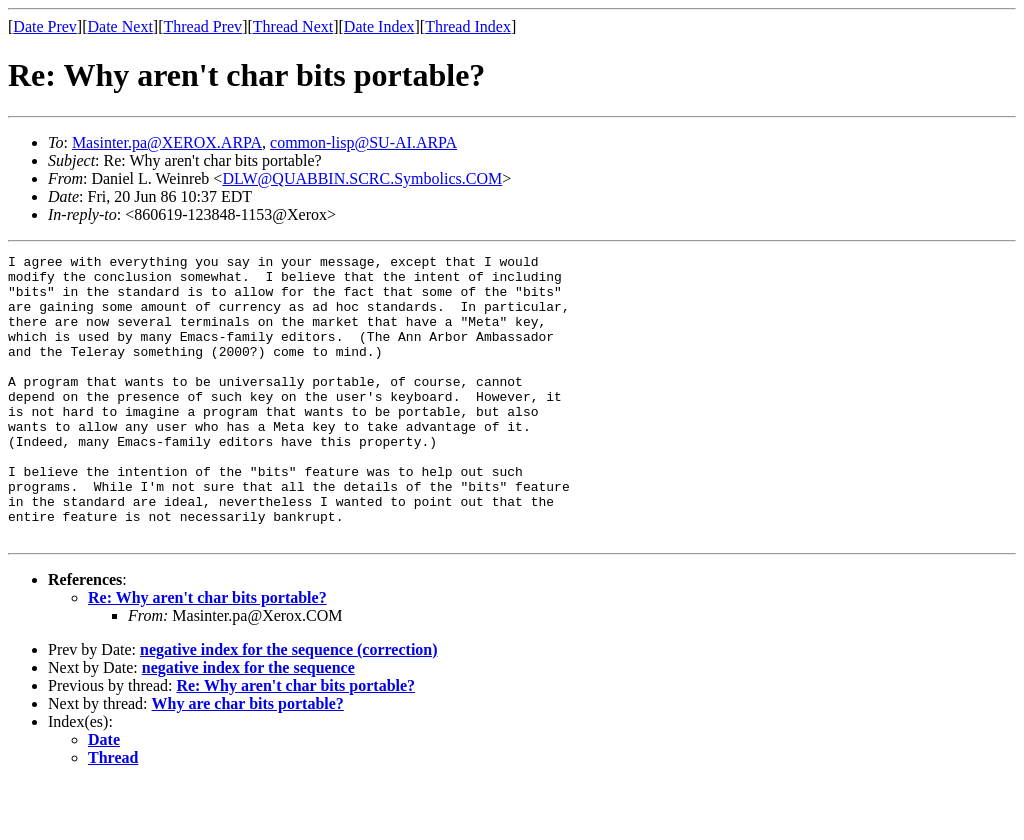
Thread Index (468, 26)
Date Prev (45, 26)
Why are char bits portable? (248, 760)
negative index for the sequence (248, 724)
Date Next (120, 26)
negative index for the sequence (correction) (289, 706)
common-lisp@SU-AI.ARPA (363, 142)
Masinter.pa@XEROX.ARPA (167, 142)
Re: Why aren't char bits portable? (207, 654)
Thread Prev (202, 26)
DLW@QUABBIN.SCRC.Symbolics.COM (362, 178)
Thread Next (293, 26)
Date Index (379, 26)
